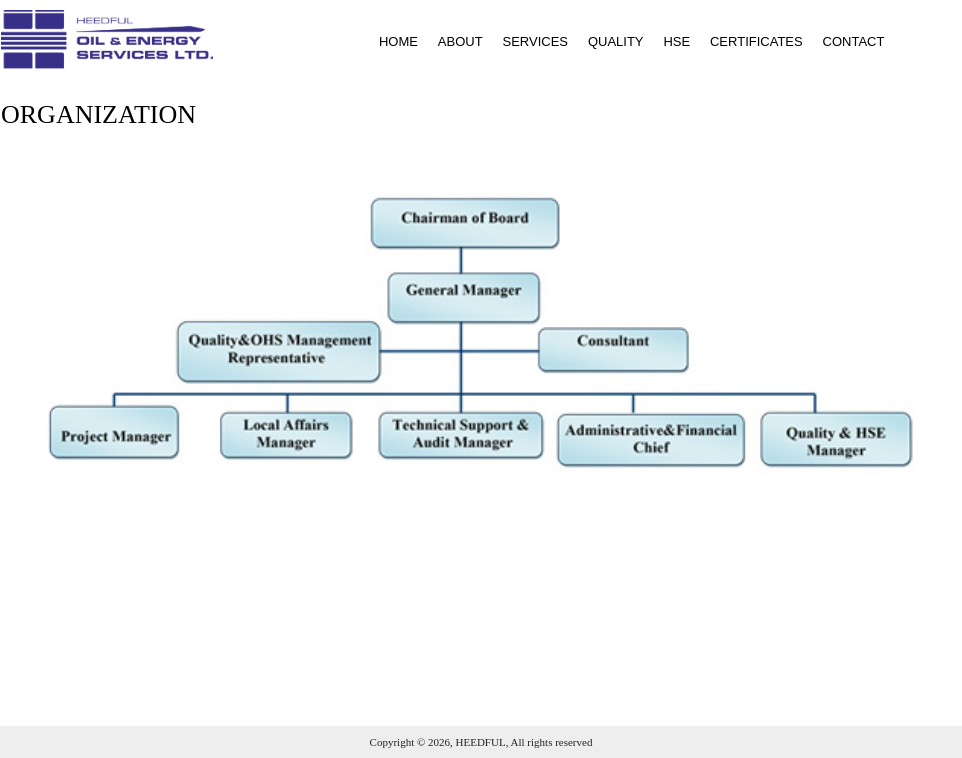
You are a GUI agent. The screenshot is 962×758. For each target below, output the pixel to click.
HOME (398, 41)
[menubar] (623, 41)
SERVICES (535, 41)
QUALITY (616, 41)
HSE (676, 41)
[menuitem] (390, 41)
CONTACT (854, 41)
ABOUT (460, 41)
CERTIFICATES (756, 41)
